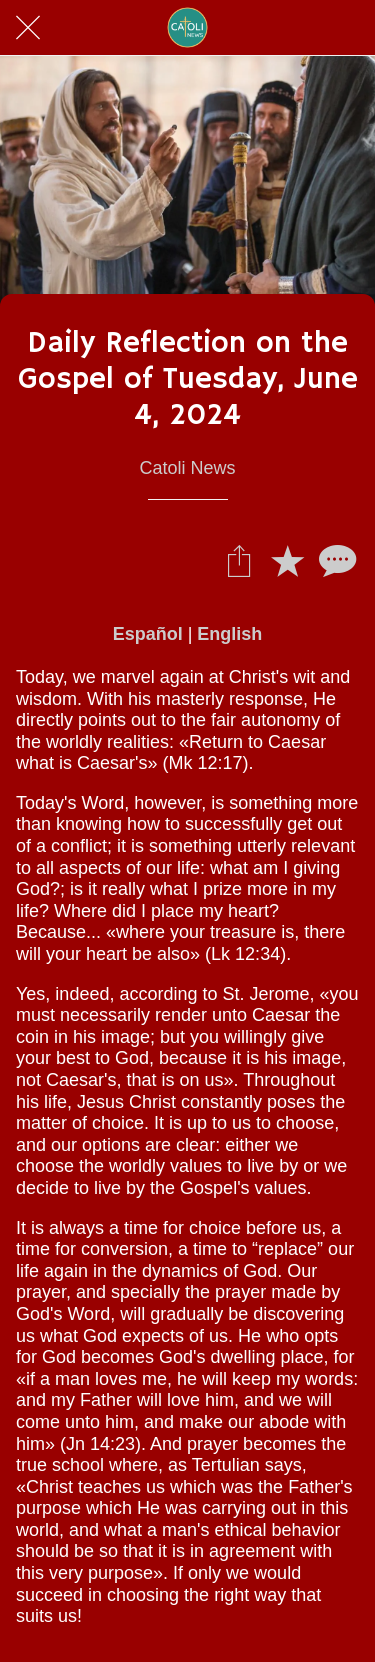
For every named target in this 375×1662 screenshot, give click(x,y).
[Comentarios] (335, 560)
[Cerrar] (28, 28)
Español (148, 634)
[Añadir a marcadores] (287, 560)
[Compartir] (239, 560)
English (229, 634)
